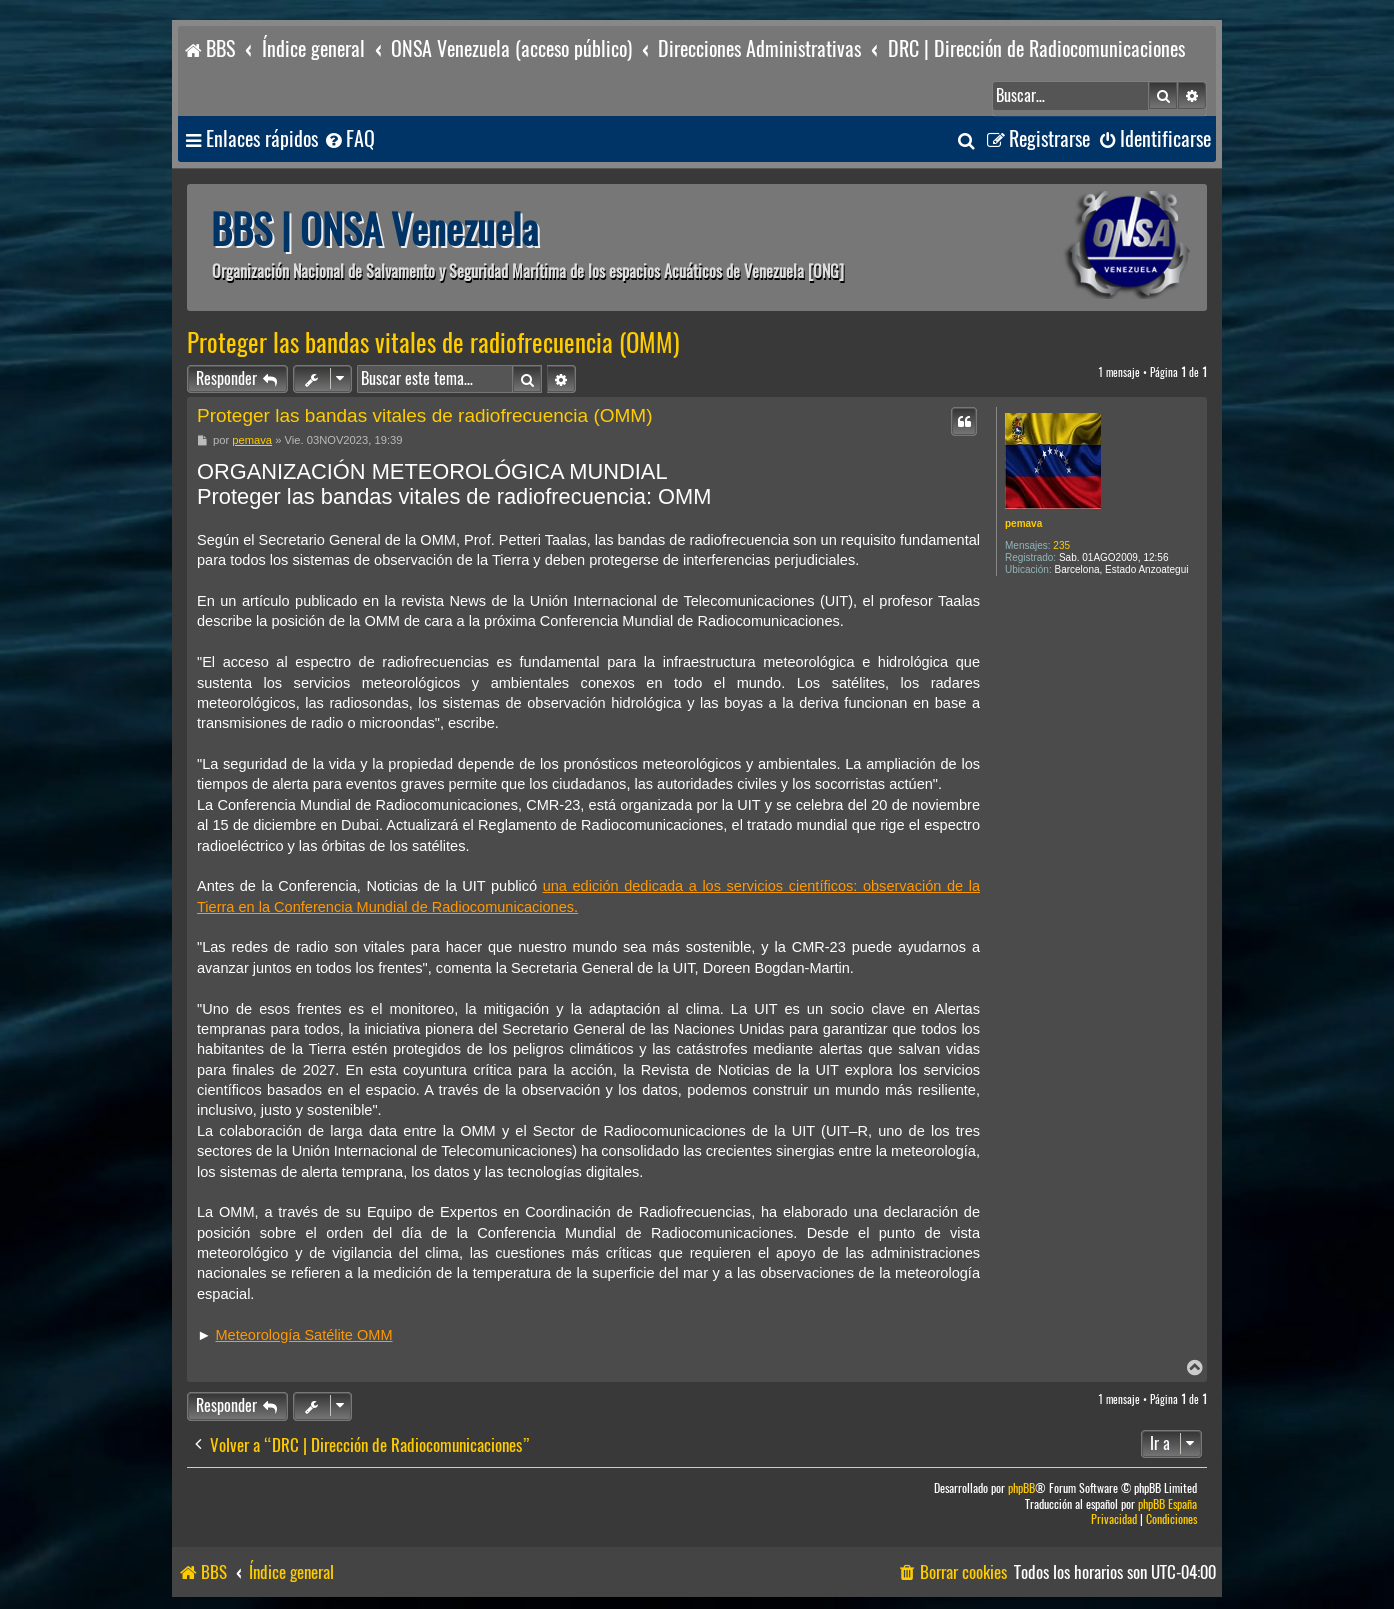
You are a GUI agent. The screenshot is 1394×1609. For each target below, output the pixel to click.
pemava (1023, 523)
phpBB (1021, 1488)
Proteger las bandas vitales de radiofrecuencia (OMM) (433, 343)
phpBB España (1167, 1504)
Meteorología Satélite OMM (303, 1335)
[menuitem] (349, 139)
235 (1061, 545)
